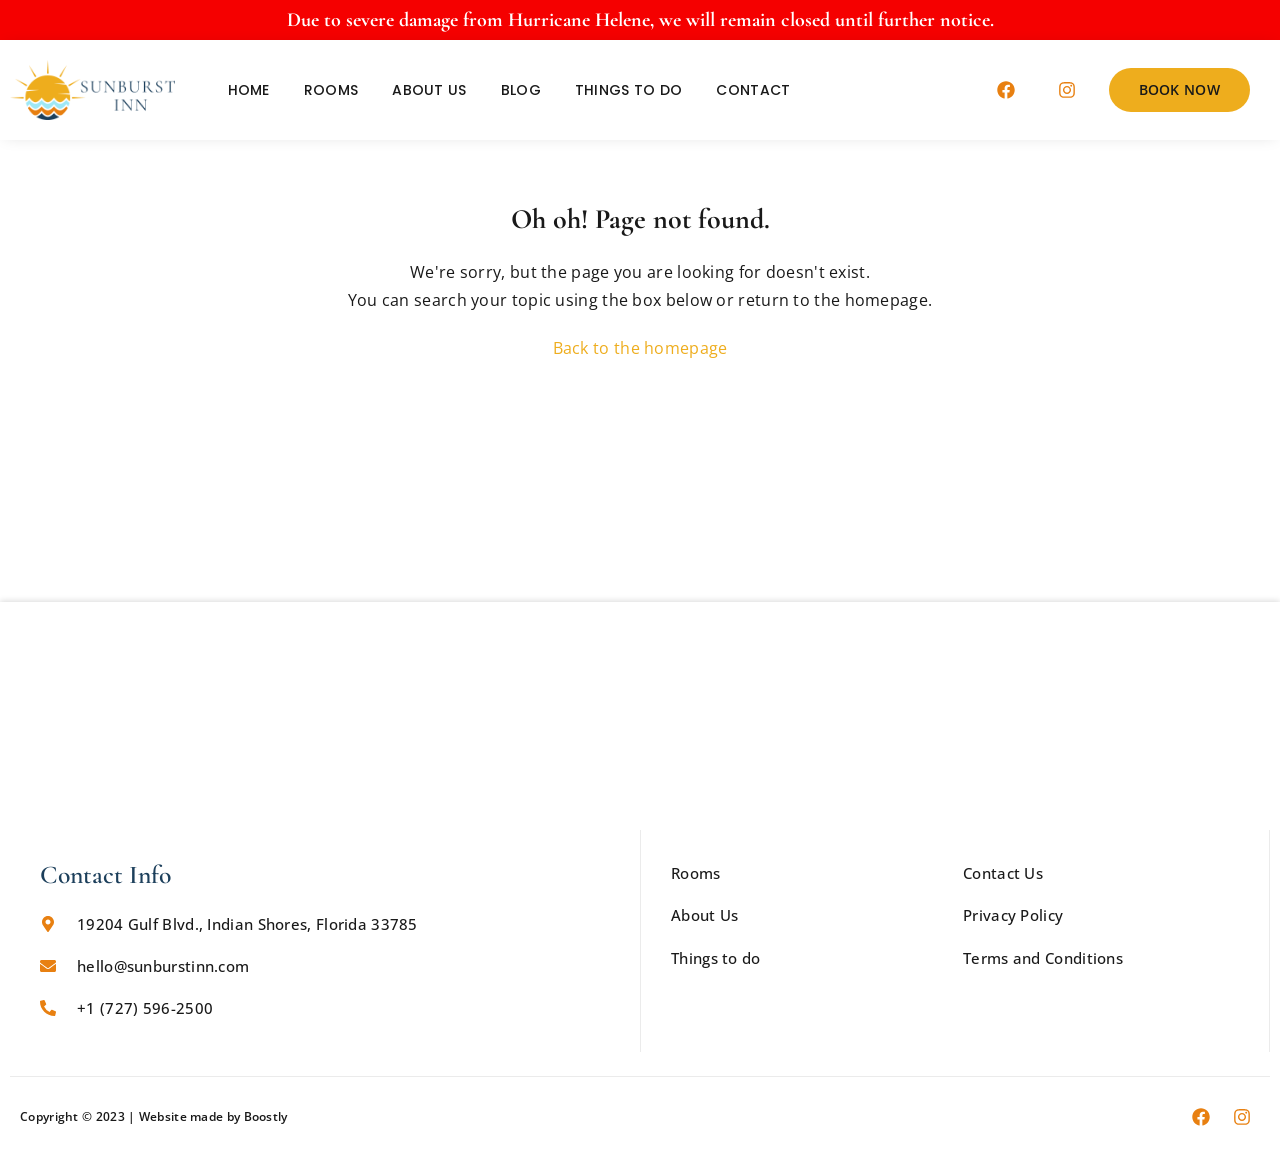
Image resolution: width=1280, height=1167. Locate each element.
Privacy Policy (1013, 915)
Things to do (629, 90)
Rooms (331, 90)
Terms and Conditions (1043, 958)
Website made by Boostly (213, 1116)
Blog (521, 90)
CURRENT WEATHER (640, 527)
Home (249, 90)
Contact (753, 90)
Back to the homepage (640, 348)
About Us (429, 90)
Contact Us (1003, 873)
